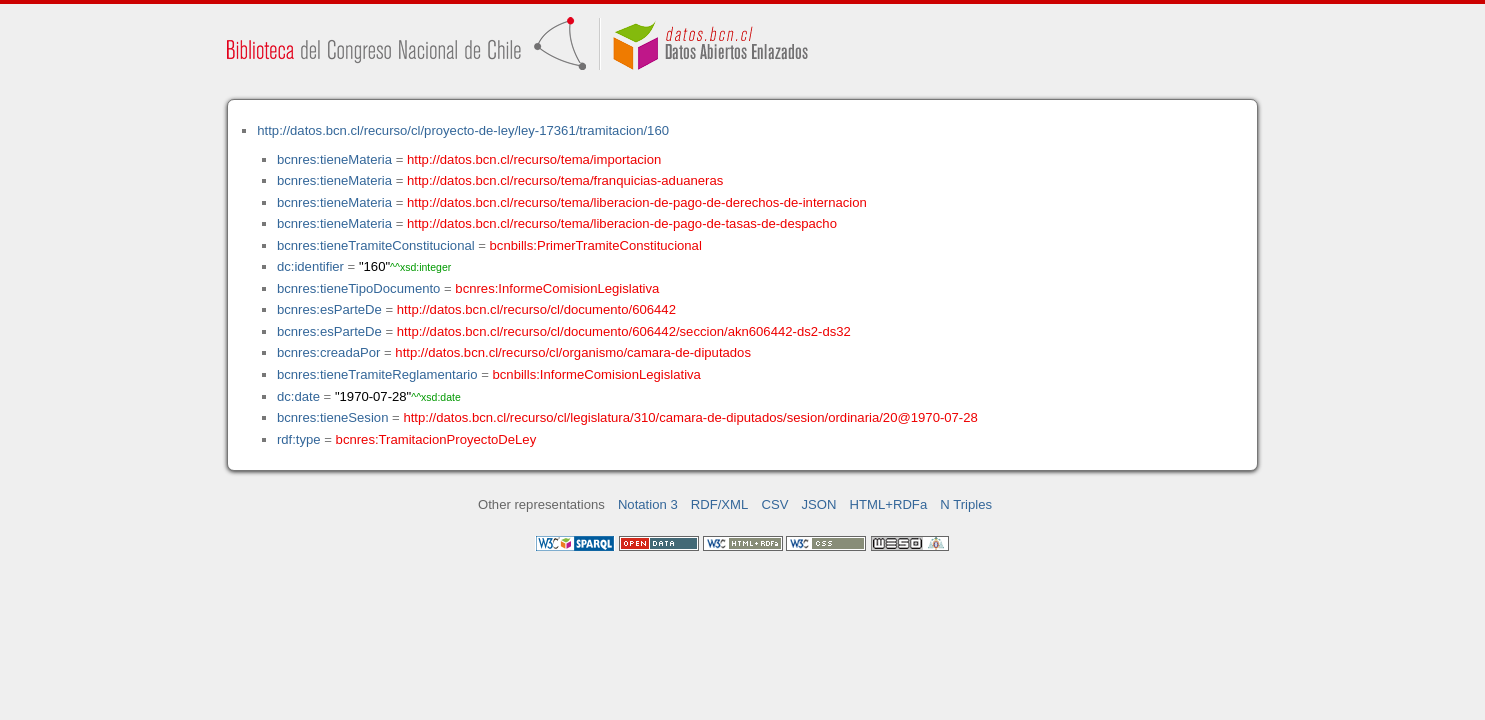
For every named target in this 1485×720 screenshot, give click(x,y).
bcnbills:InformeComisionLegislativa (597, 374)
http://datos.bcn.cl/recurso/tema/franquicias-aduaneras (565, 180)
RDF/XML (720, 504)
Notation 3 (648, 504)
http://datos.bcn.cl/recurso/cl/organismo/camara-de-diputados (573, 352)
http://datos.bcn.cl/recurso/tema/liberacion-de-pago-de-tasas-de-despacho (622, 223)
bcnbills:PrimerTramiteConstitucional (596, 245)
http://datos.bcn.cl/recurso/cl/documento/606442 (536, 309)
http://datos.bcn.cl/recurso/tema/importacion (534, 159)
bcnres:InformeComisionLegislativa (557, 288)
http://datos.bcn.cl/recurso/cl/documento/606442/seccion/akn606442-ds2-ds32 (624, 331)
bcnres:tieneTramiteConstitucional (376, 245)
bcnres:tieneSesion (333, 417)
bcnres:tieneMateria (334, 159)
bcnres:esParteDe (329, 309)
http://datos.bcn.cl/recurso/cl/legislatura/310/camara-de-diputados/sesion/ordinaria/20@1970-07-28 (690, 417)
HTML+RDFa (889, 504)
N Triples (966, 504)
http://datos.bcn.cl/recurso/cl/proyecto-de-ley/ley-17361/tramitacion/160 (463, 130)
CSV (774, 504)
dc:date (298, 396)
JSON (819, 504)
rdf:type (299, 439)
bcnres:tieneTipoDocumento (358, 288)
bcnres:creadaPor (328, 352)
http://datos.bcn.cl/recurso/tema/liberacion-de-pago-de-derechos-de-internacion (637, 202)
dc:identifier (310, 266)
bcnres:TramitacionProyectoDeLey (436, 439)
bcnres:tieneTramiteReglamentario (377, 374)
